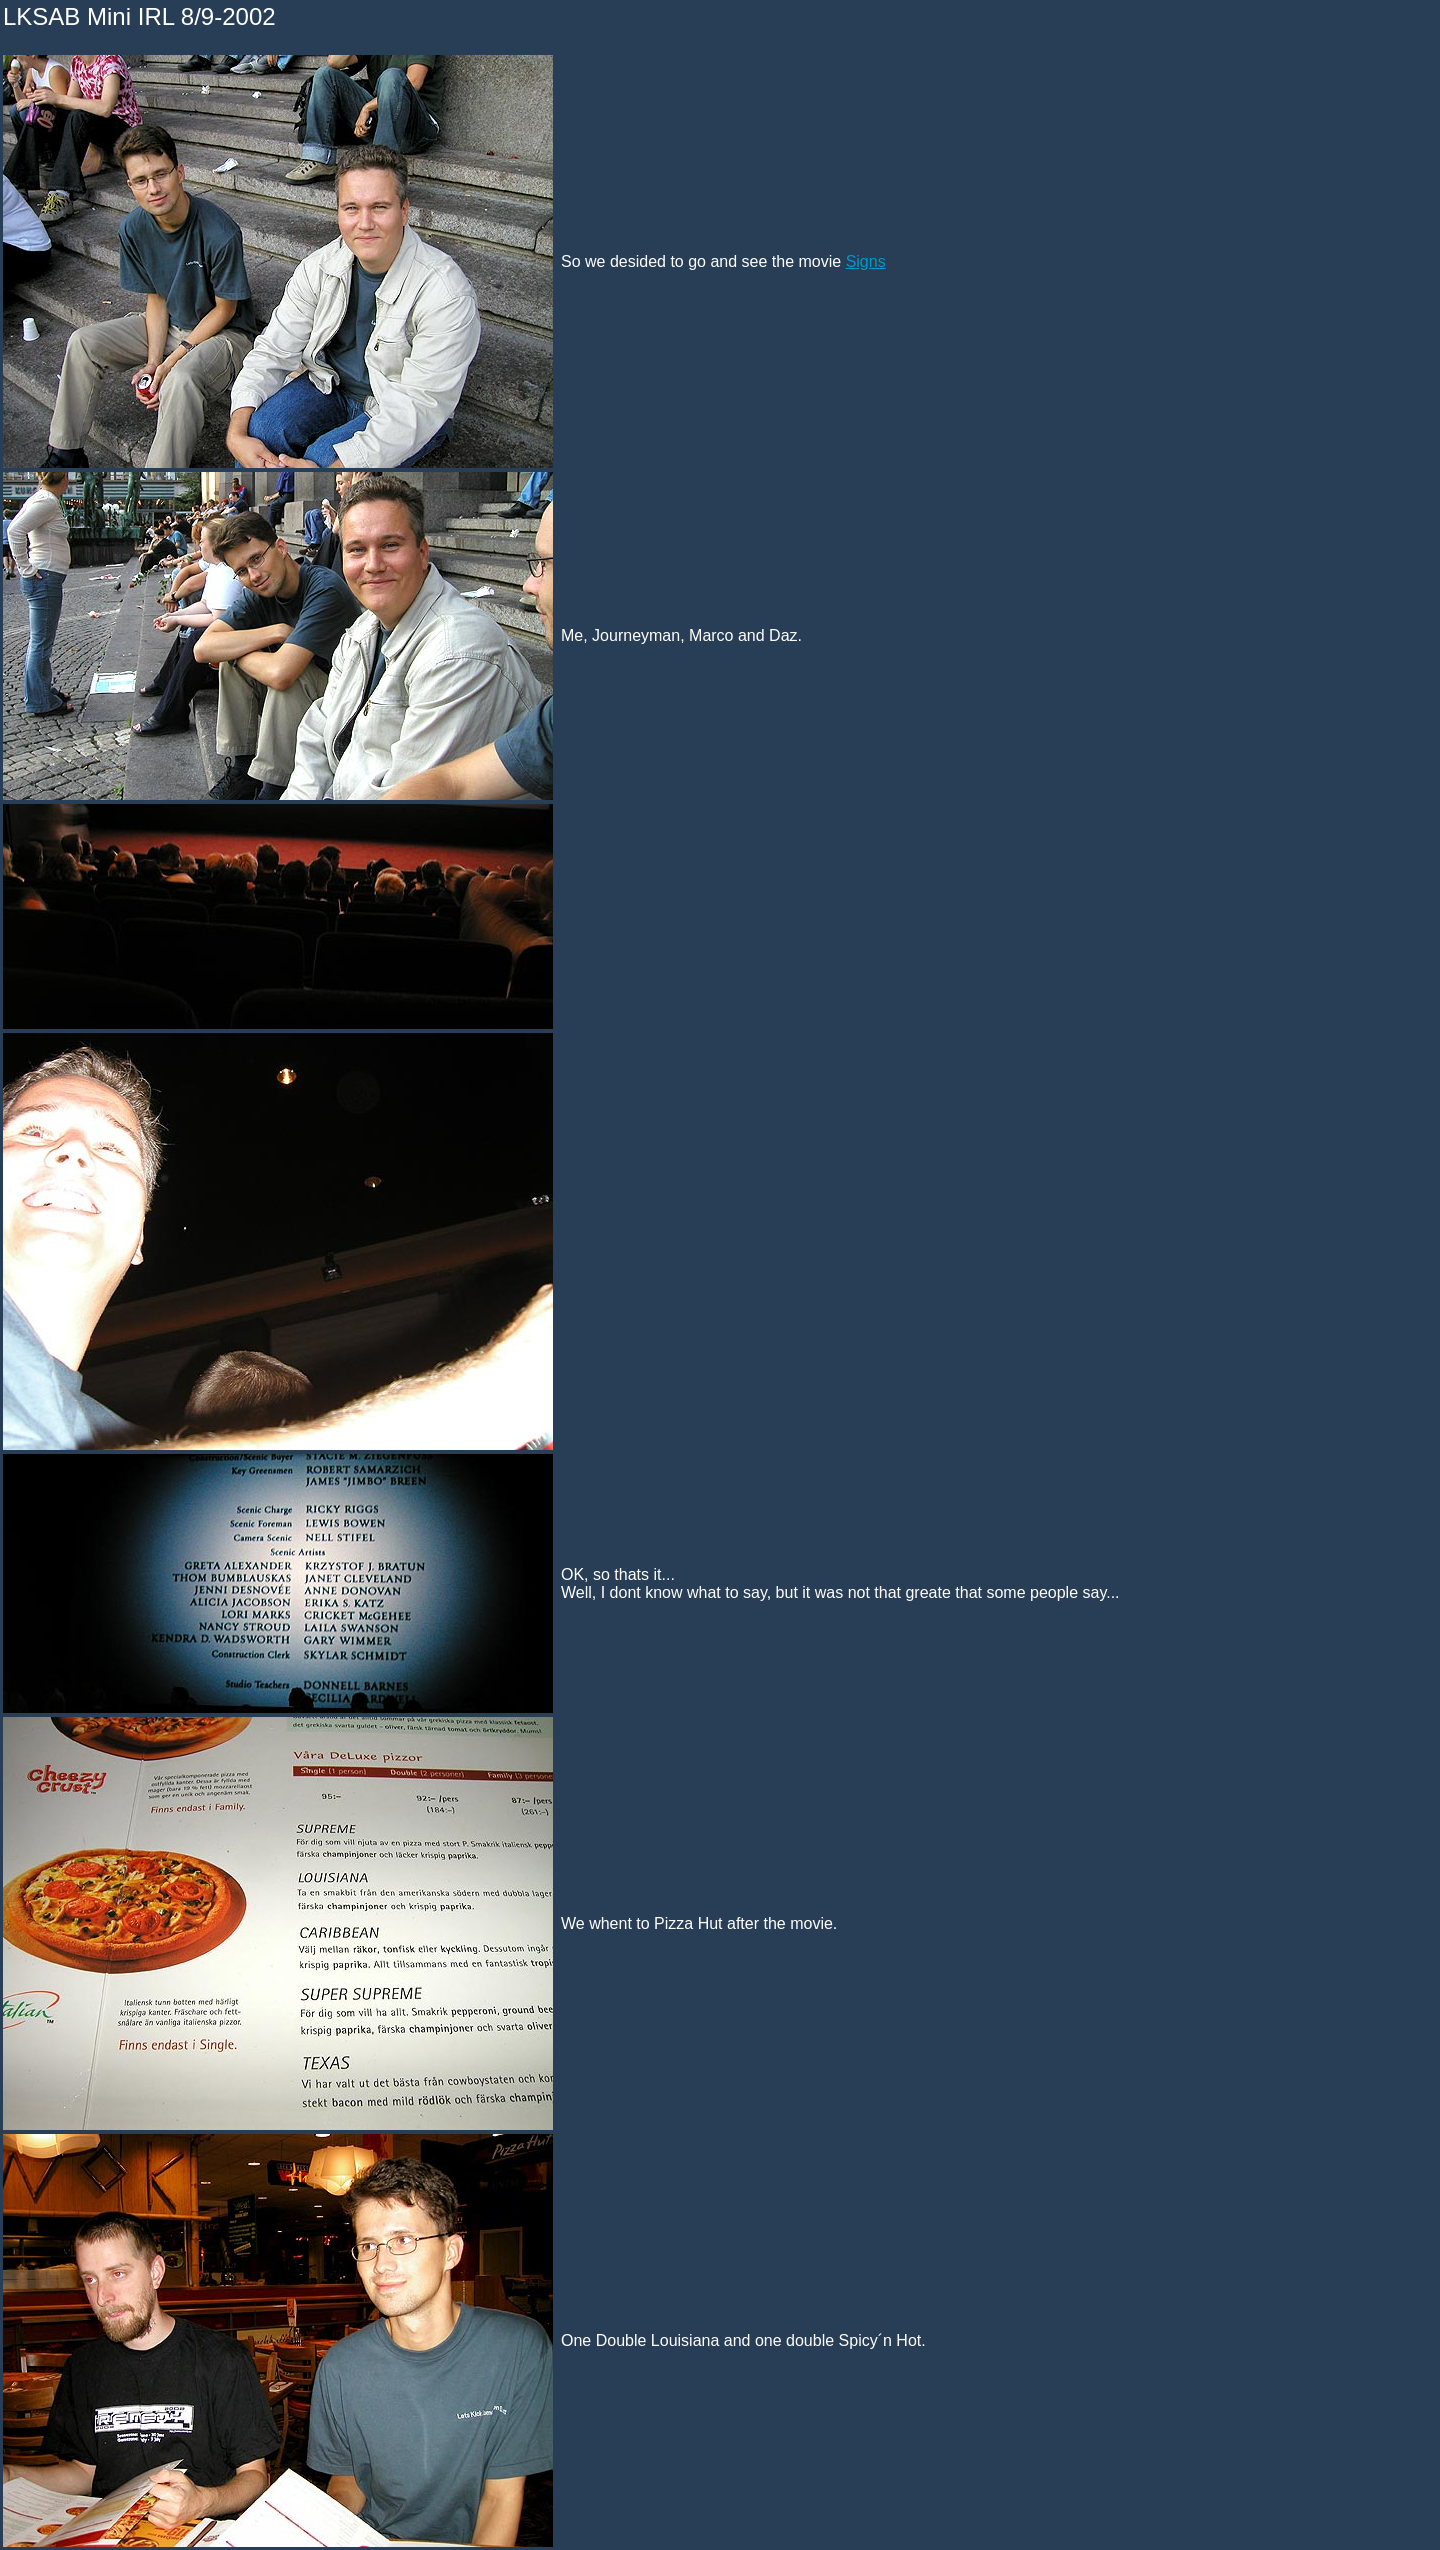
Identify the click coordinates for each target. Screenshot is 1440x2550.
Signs (866, 261)
